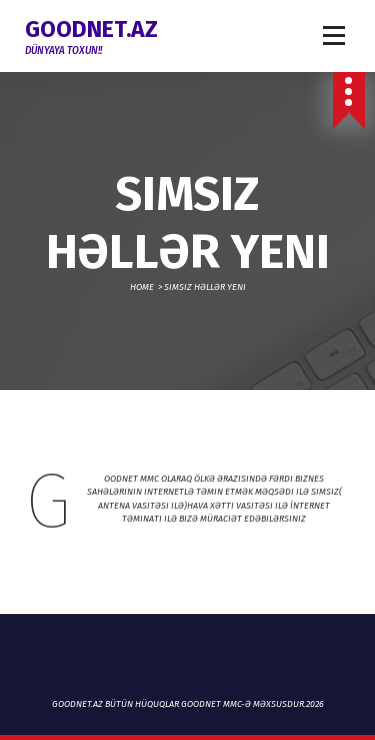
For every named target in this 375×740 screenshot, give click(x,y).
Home (142, 287)
